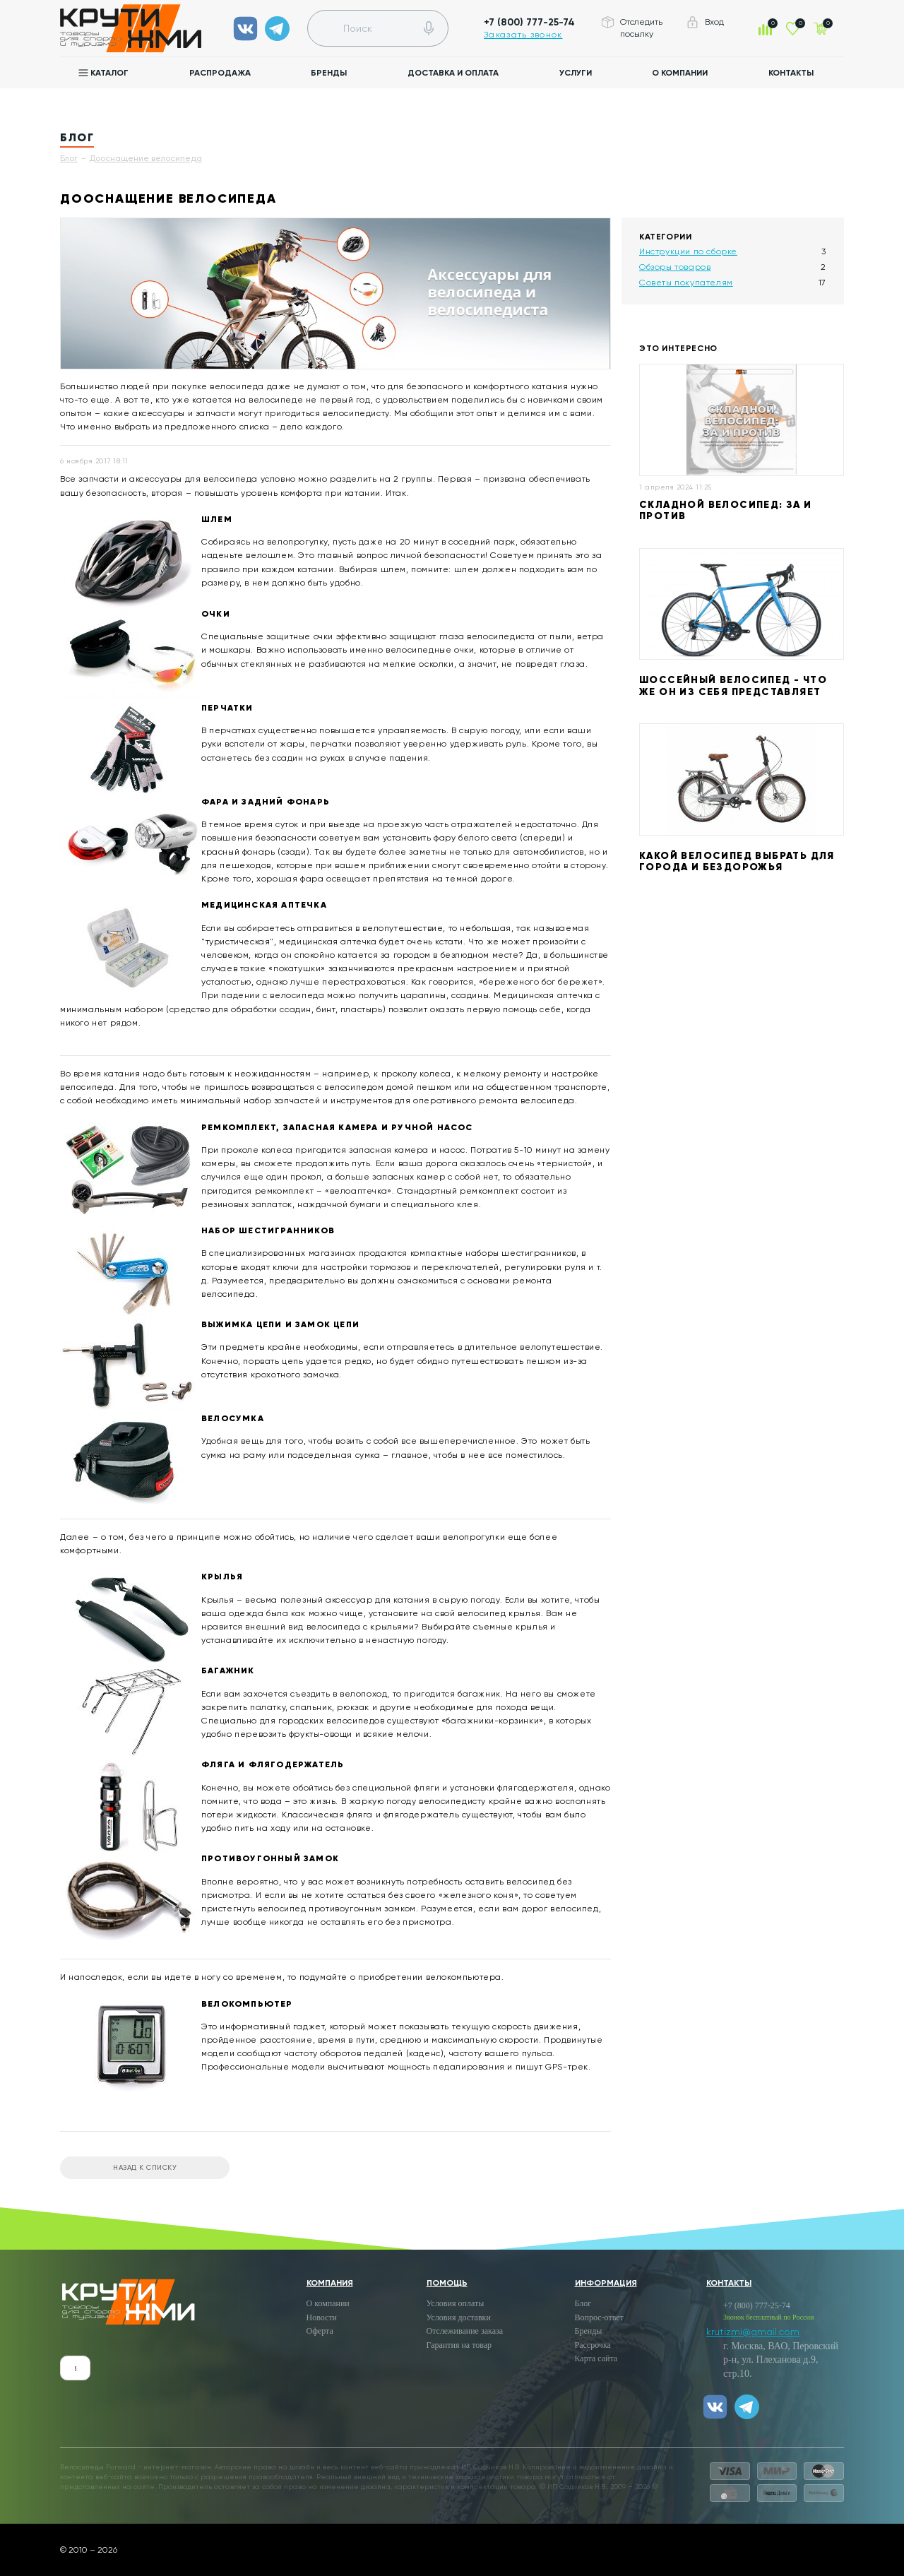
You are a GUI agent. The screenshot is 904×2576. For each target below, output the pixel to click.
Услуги (575, 73)
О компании (680, 73)
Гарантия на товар (459, 2345)
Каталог (109, 73)
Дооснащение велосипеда (145, 158)
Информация (606, 2283)
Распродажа (220, 73)
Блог (69, 158)
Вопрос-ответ (599, 2317)
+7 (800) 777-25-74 (529, 22)
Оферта (320, 2331)
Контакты (791, 73)
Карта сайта (596, 2358)
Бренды (329, 73)
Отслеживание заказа (465, 2331)
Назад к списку (145, 2167)
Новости (322, 2317)
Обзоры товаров (674, 267)
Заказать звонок (523, 35)
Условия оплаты (455, 2303)
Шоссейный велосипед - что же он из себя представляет (733, 686)
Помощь (447, 2283)
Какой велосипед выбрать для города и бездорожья (737, 862)
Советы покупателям (686, 282)
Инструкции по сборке (688, 251)
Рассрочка (593, 2345)
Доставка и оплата (453, 73)
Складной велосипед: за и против (725, 511)
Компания (330, 2283)
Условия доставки (459, 2317)
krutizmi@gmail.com (752, 2331)
